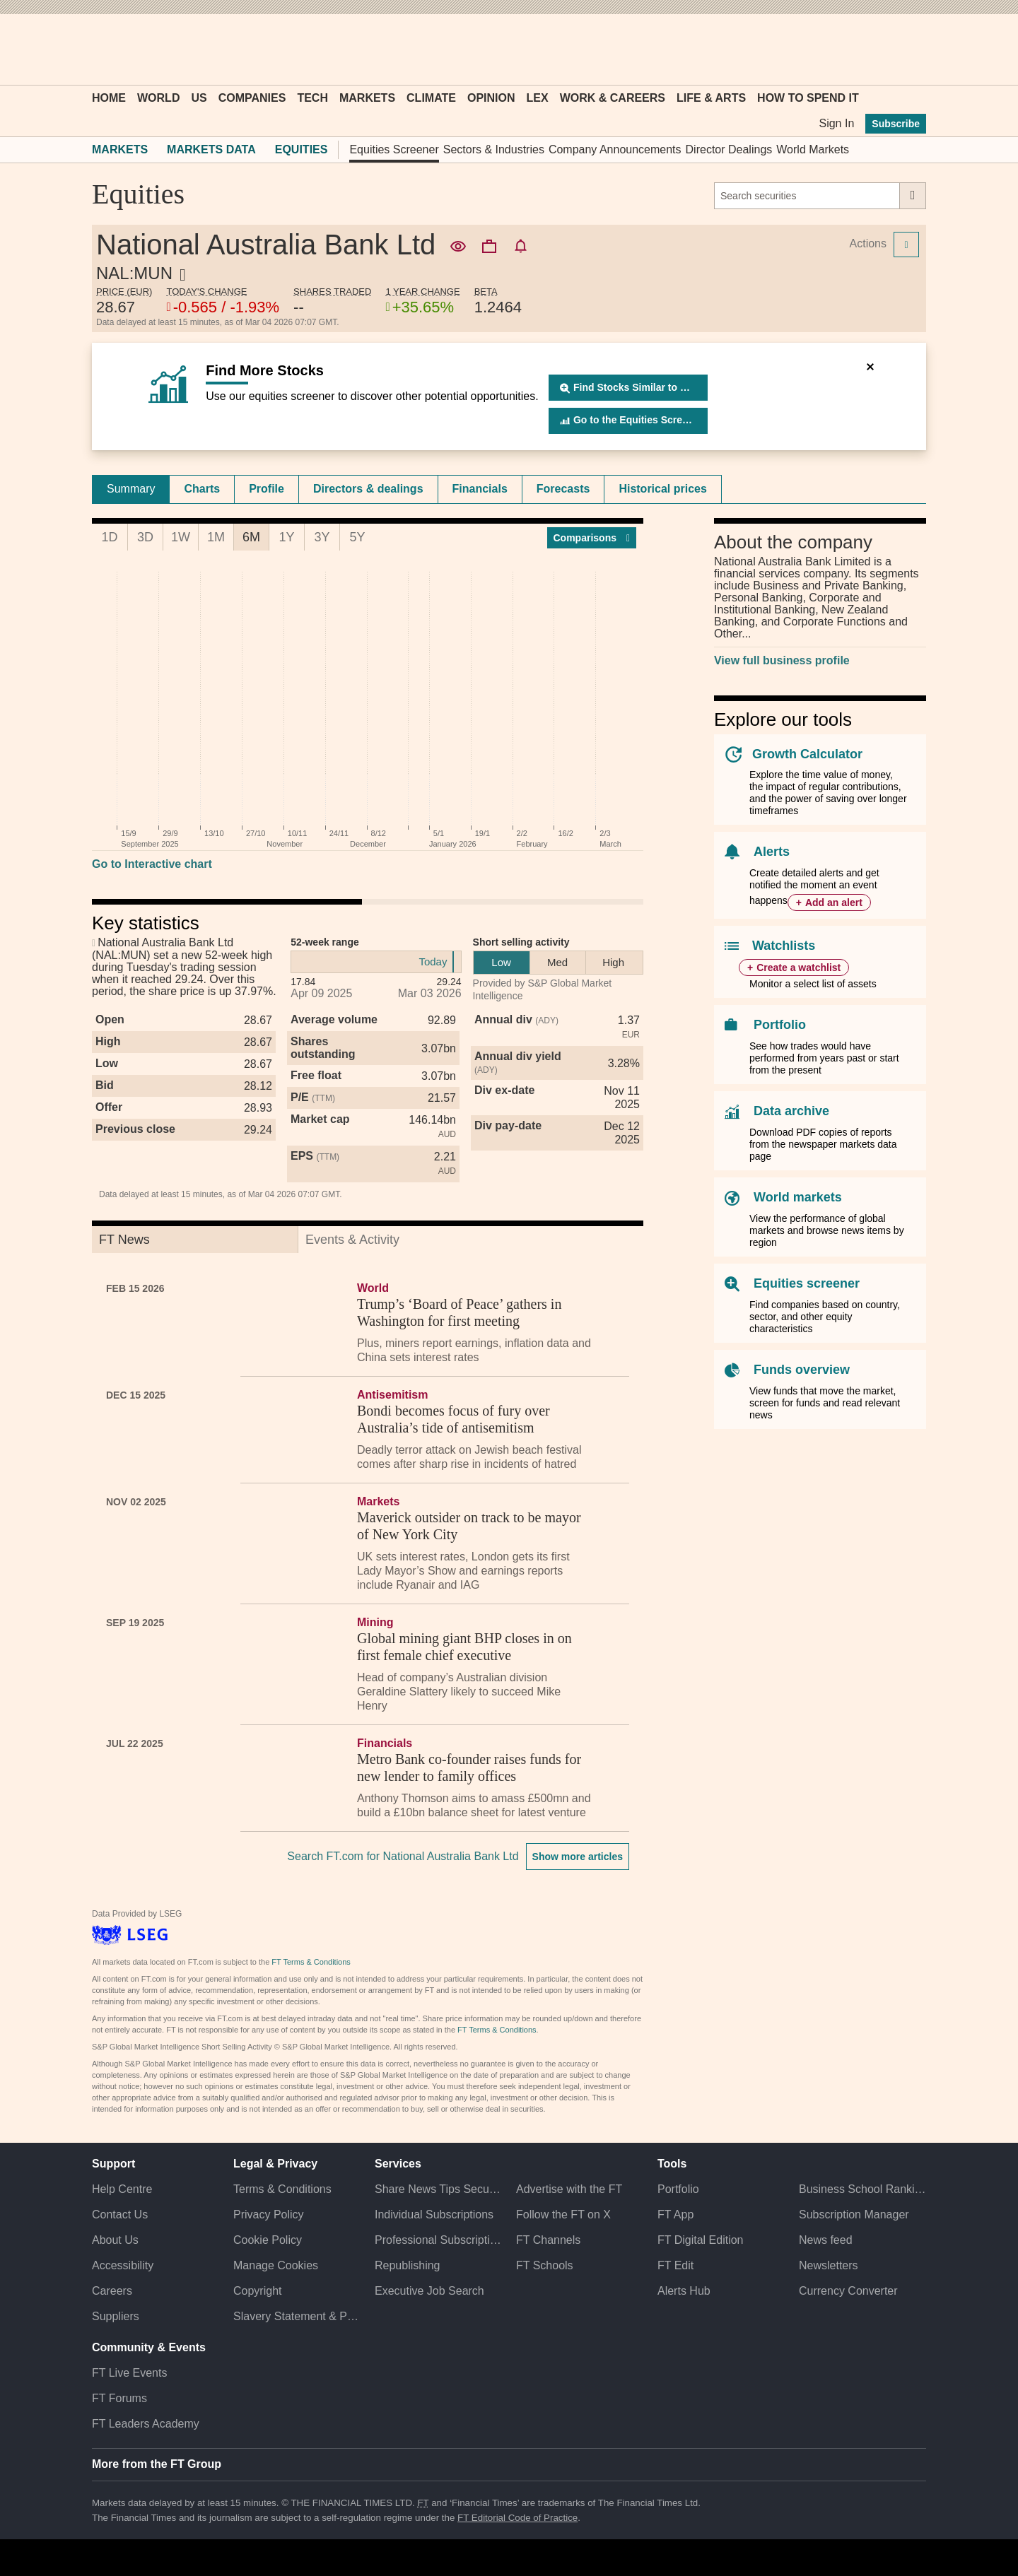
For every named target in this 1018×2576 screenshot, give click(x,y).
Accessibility (122, 2265)
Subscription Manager (854, 2215)
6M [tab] (251, 537)
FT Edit (675, 2265)
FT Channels (548, 2240)
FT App (675, 2215)
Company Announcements (615, 149)
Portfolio (780, 1025)
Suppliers (115, 2316)
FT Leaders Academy (145, 2424)
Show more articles (577, 1856)
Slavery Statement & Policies (297, 2316)
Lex (538, 98)
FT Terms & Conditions (310, 1962)
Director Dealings (729, 149)
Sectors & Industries (493, 149)
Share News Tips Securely (438, 2189)
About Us (115, 2240)
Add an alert (833, 902)
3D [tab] (145, 537)
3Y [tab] (321, 537)
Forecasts (563, 489)
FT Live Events (129, 2373)
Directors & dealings (368, 489)
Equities (301, 149)
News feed (826, 2240)
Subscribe (896, 123)
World (158, 98)
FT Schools (544, 2265)
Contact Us (120, 2215)
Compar (592, 537)
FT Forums (119, 2398)
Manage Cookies (275, 2265)
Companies (252, 98)
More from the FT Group (156, 2464)
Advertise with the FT (569, 2189)
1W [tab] (180, 537)
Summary (131, 489)
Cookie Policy (267, 2240)
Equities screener (807, 1283)
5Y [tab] (357, 537)
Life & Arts (711, 98)
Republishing (407, 2265)
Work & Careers (612, 98)
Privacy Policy (268, 2215)
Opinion (491, 98)
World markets (798, 1197)
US (198, 98)
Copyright (257, 2291)
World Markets (812, 149)
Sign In (836, 123)
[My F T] (907, 49)
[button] (99, 49)
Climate (431, 98)
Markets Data (211, 149)
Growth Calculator (807, 754)
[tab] (131, 489)
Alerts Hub (683, 2291)
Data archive (791, 1111)
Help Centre (122, 2189)
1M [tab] (216, 537)
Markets (367, 98)
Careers (112, 2291)
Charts (202, 489)
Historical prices (663, 489)
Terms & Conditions (282, 2189)
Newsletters (828, 2265)
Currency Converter (848, 2291)
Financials (480, 489)
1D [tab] (109, 537)
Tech (312, 98)
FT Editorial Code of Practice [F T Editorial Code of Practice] (517, 2517)
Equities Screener (393, 149)
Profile (266, 489)
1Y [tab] (286, 537)
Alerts (772, 852)
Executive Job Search (429, 2291)
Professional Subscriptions (438, 2240)
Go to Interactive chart (152, 864)
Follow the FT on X (563, 2215)
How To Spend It (808, 98)
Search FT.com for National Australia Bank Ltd (402, 1856)
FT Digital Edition (700, 2240)
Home (109, 98)
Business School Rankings (862, 2189)
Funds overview (802, 1370)
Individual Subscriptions (434, 2215)
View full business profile (782, 660)
